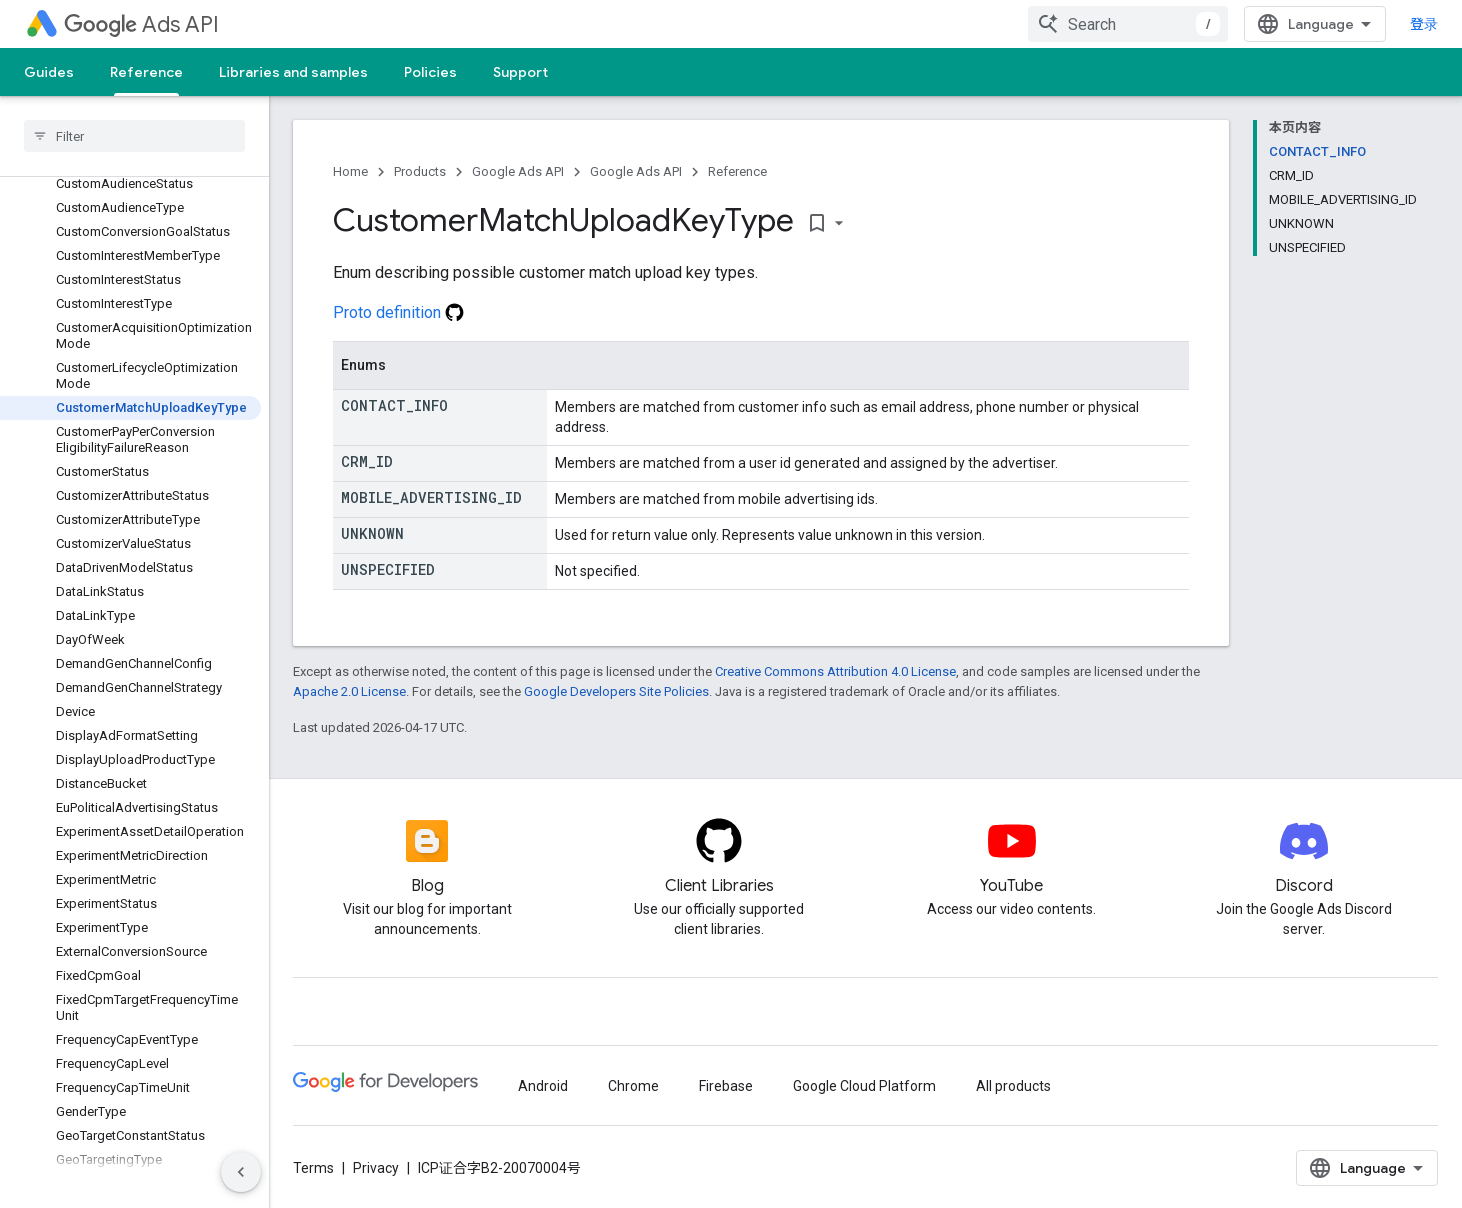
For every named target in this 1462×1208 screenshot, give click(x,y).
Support (520, 72)
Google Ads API (518, 171)
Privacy (376, 1168)
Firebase (726, 1086)
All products (1013, 1086)
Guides (49, 72)
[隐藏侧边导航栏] (241, 1172)
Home (350, 171)
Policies (430, 72)
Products (420, 171)
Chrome (633, 1086)
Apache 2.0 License (349, 691)
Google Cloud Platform (864, 1086)
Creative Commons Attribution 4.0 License (835, 671)
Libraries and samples (293, 72)
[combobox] (1128, 24)
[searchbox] (134, 136)
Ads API (141, 24)
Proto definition (398, 312)
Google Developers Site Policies (616, 691)
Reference (737, 171)
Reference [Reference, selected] (146, 72)
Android (543, 1086)
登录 (1424, 24)
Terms (313, 1168)
